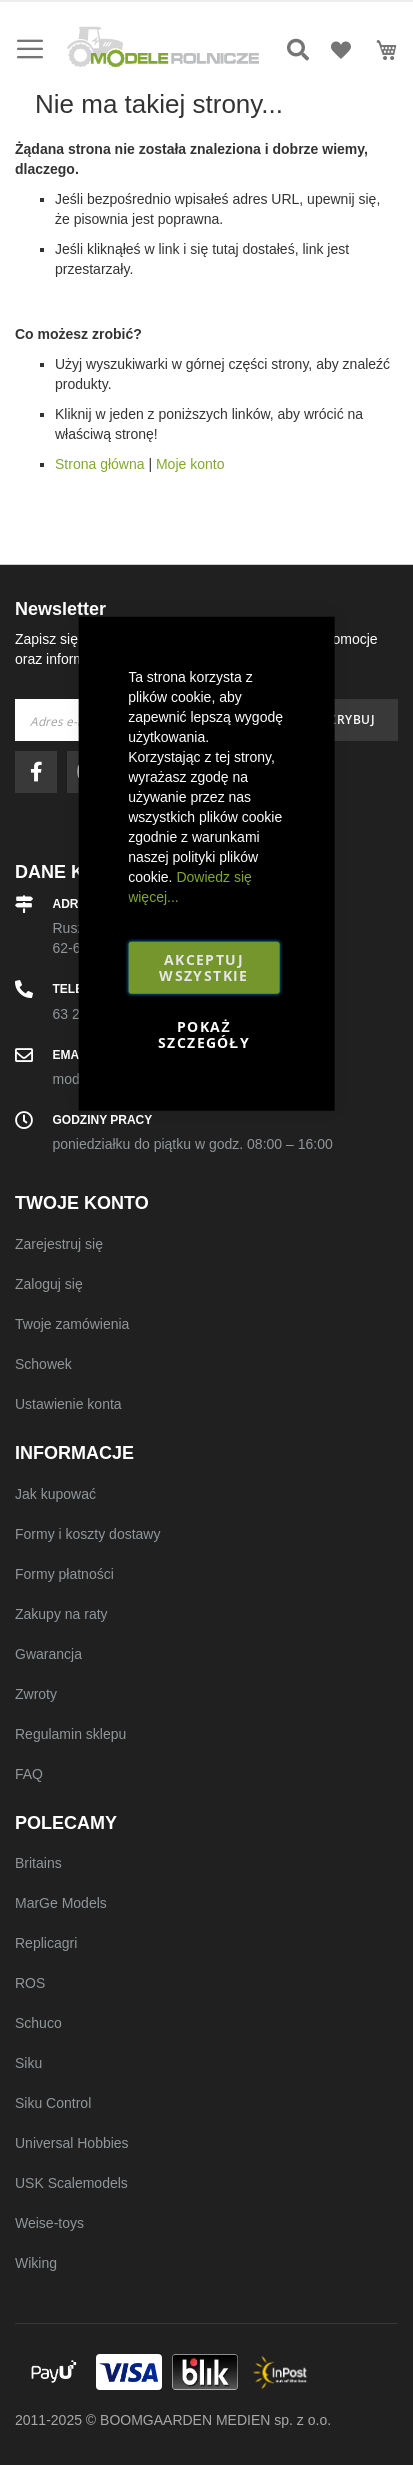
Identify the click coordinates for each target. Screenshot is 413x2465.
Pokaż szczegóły (204, 1033)
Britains (38, 1863)
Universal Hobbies (72, 2143)
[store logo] (163, 47)
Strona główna (100, 464)
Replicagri (46, 1943)
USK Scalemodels (71, 2183)
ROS (30, 1983)
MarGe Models (61, 1903)
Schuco (38, 2023)
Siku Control (53, 2103)
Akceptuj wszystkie (203, 966)
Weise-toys (49, 2223)
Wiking (36, 2263)
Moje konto (190, 464)
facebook (41, 772)
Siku (28, 2063)
